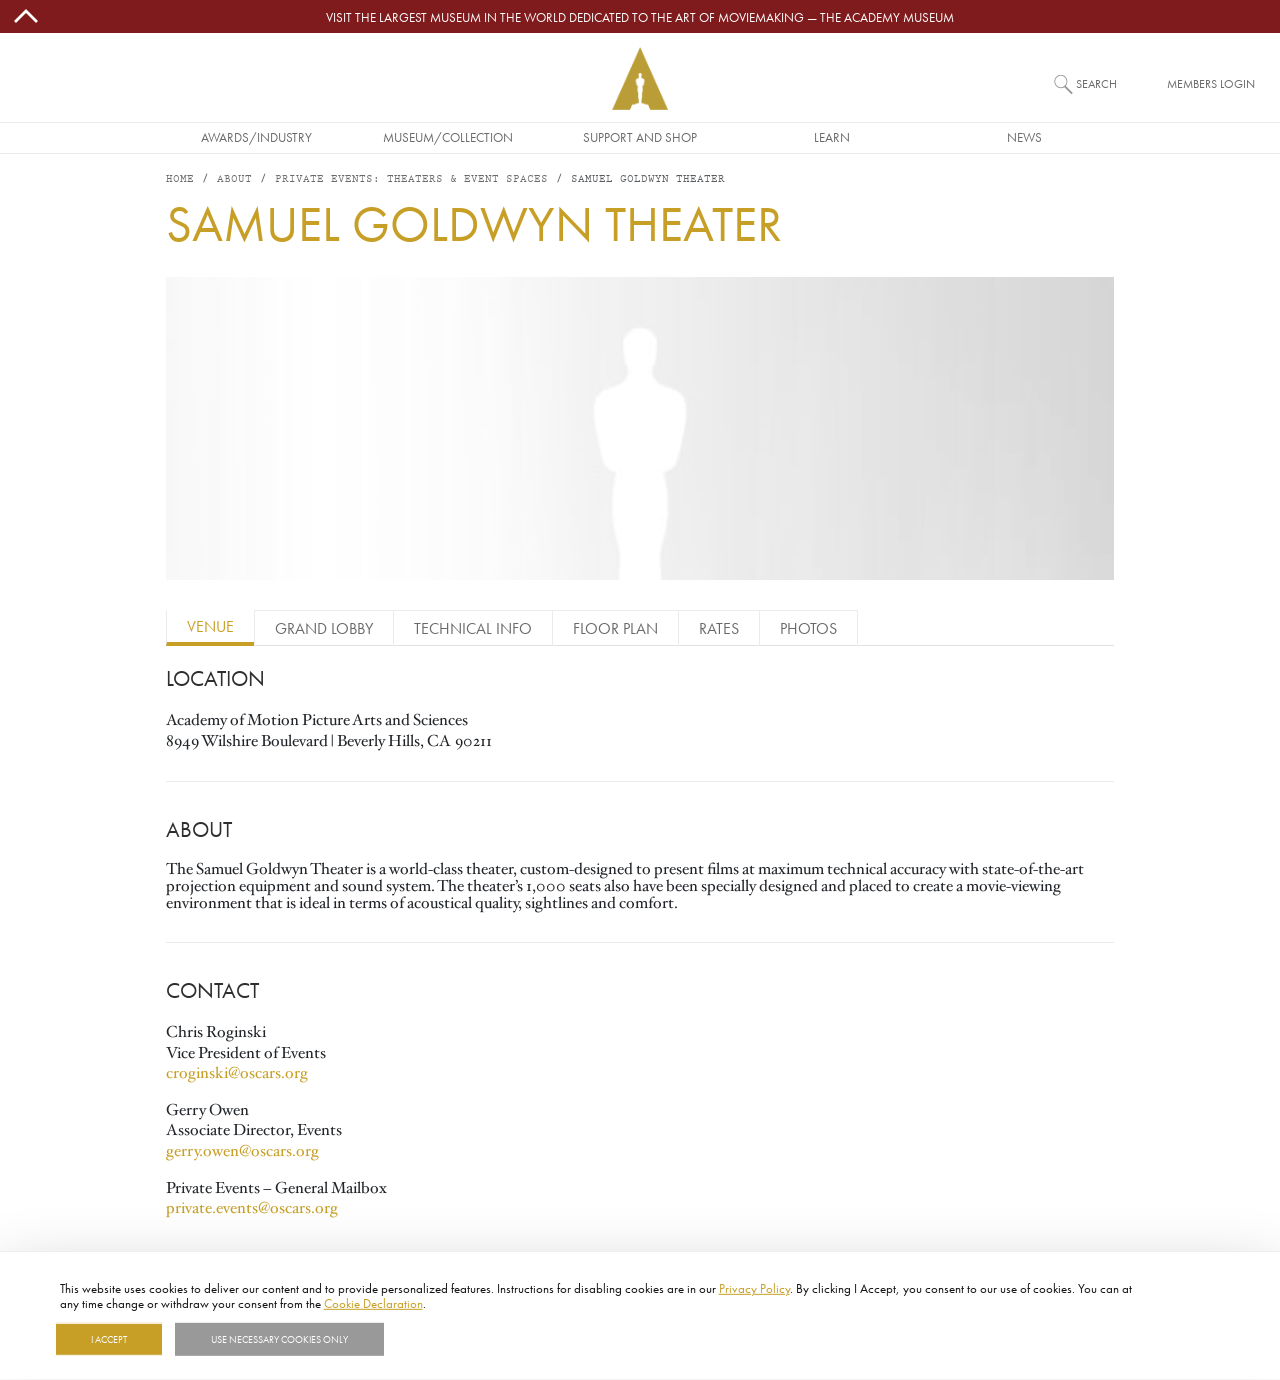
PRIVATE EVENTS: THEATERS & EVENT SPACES (411, 179)
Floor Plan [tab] (615, 628)
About (234, 179)
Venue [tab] (210, 626)
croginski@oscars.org (237, 1073)
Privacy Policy (754, 1288)
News (1024, 137)
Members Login (1211, 83)
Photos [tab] (808, 628)
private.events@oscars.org (252, 1208)
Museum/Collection (448, 137)
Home (180, 179)
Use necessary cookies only (279, 1339)
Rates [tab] (719, 628)
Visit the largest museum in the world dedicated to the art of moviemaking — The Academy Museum (640, 17)
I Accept (109, 1339)
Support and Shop (640, 137)
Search (1096, 83)
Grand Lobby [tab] (324, 628)
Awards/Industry (256, 137)
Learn (832, 137)
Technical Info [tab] (473, 628)
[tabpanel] (640, 939)
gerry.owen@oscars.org (244, 1151)
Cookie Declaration (373, 1303)
